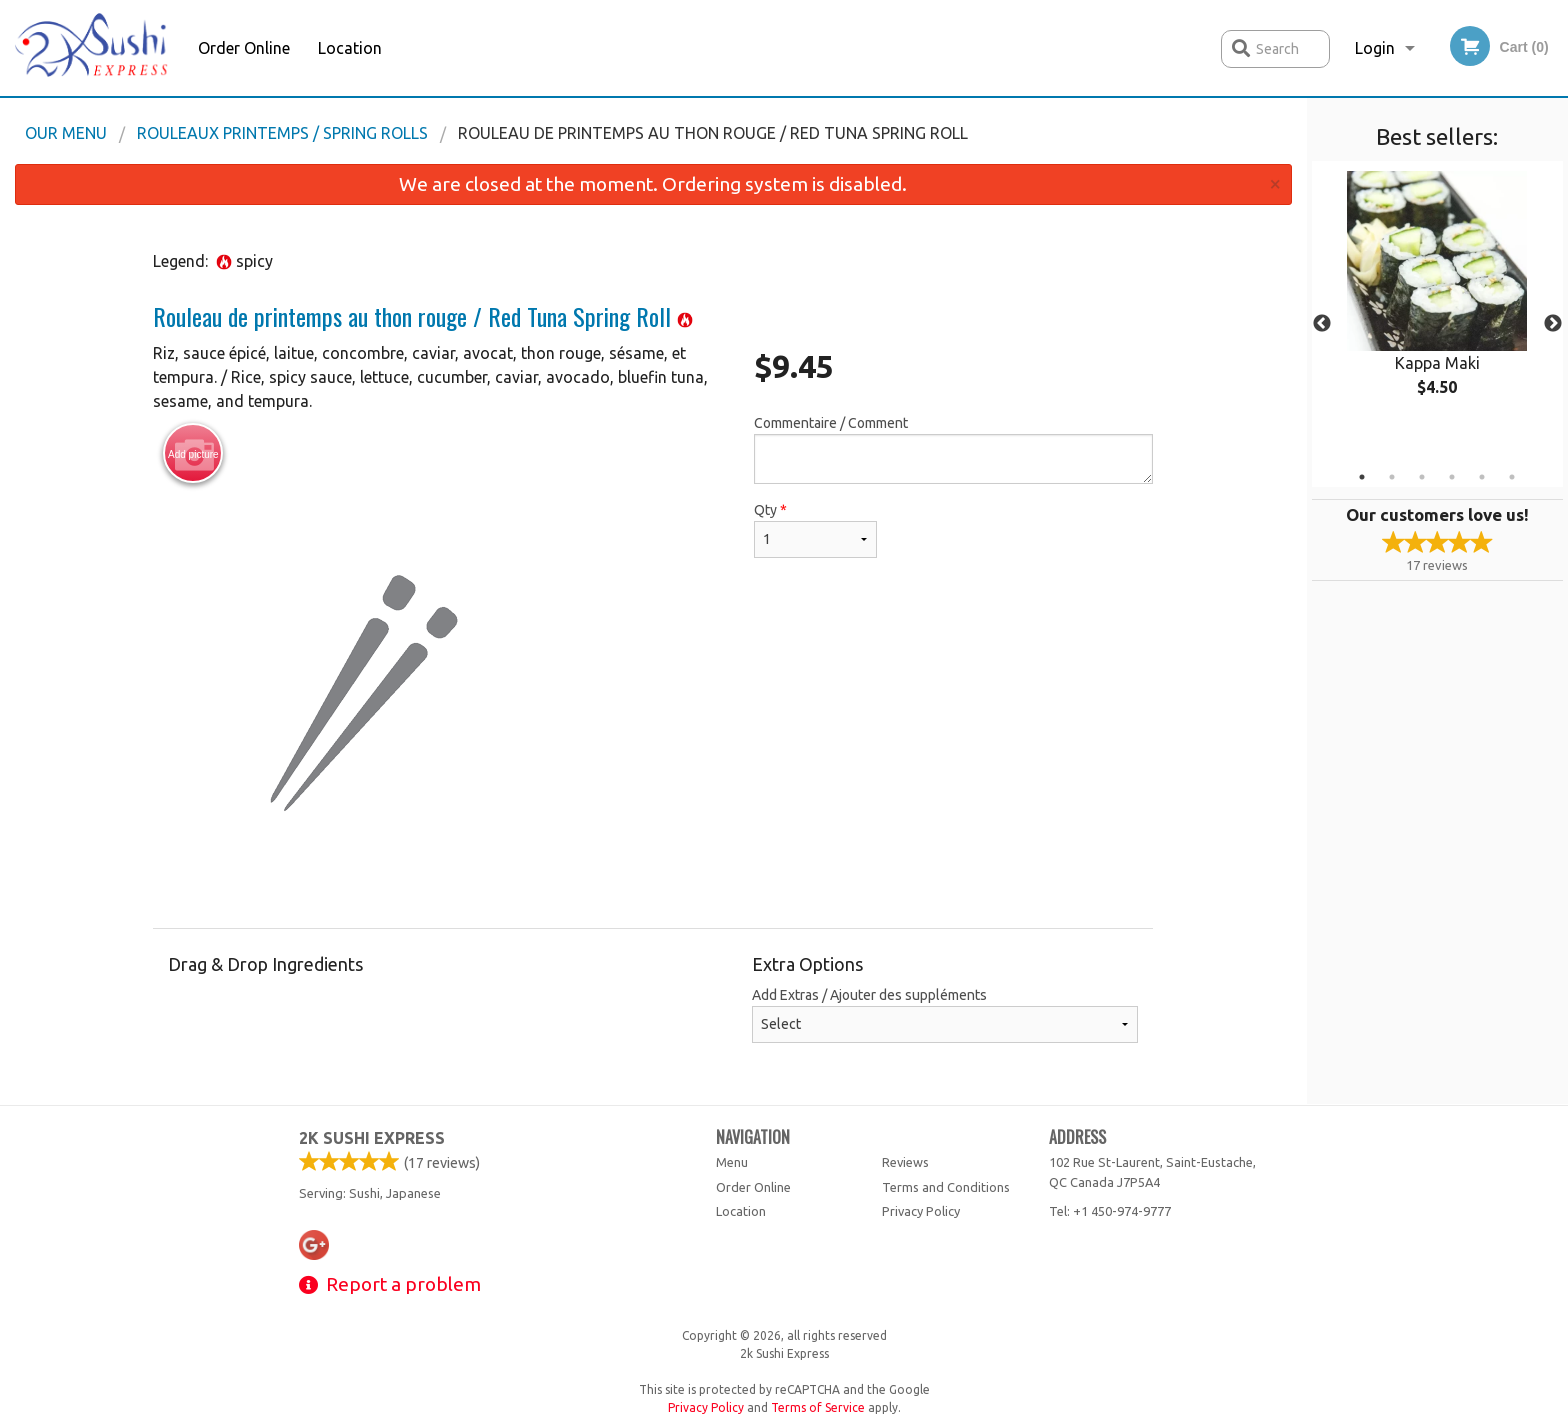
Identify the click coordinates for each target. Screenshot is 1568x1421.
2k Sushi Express (372, 1138)
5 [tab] (1482, 477)
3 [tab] (1422, 477)
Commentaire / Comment (953, 449)
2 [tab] (1392, 477)
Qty (815, 530)
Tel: (1110, 1211)
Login (1375, 48)
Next (1553, 324)
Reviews (905, 1162)
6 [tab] (1512, 477)
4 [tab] (1452, 477)
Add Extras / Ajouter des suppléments (945, 1015)
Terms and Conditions (946, 1187)
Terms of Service (818, 1407)
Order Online (244, 48)
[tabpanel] (1437, 300)
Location (350, 48)
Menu (732, 1162)
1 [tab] (1362, 477)
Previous (1322, 324)
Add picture (193, 454)
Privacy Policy (921, 1211)
